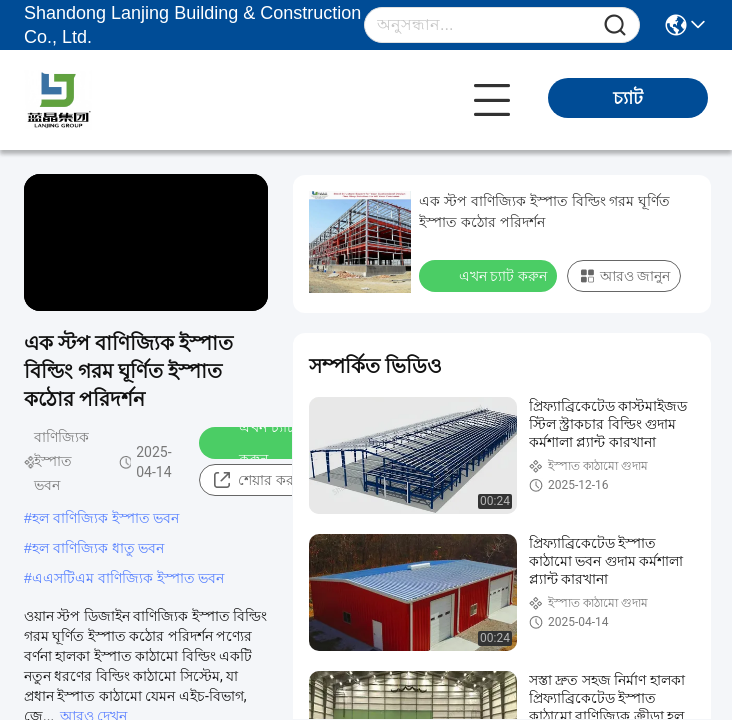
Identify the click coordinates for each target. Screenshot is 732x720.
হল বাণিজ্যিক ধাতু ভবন (98, 548)
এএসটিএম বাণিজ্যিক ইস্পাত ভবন (128, 578)
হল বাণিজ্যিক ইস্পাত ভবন (106, 518)
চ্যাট (628, 98)
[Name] (615, 25)
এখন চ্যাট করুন (253, 443)
